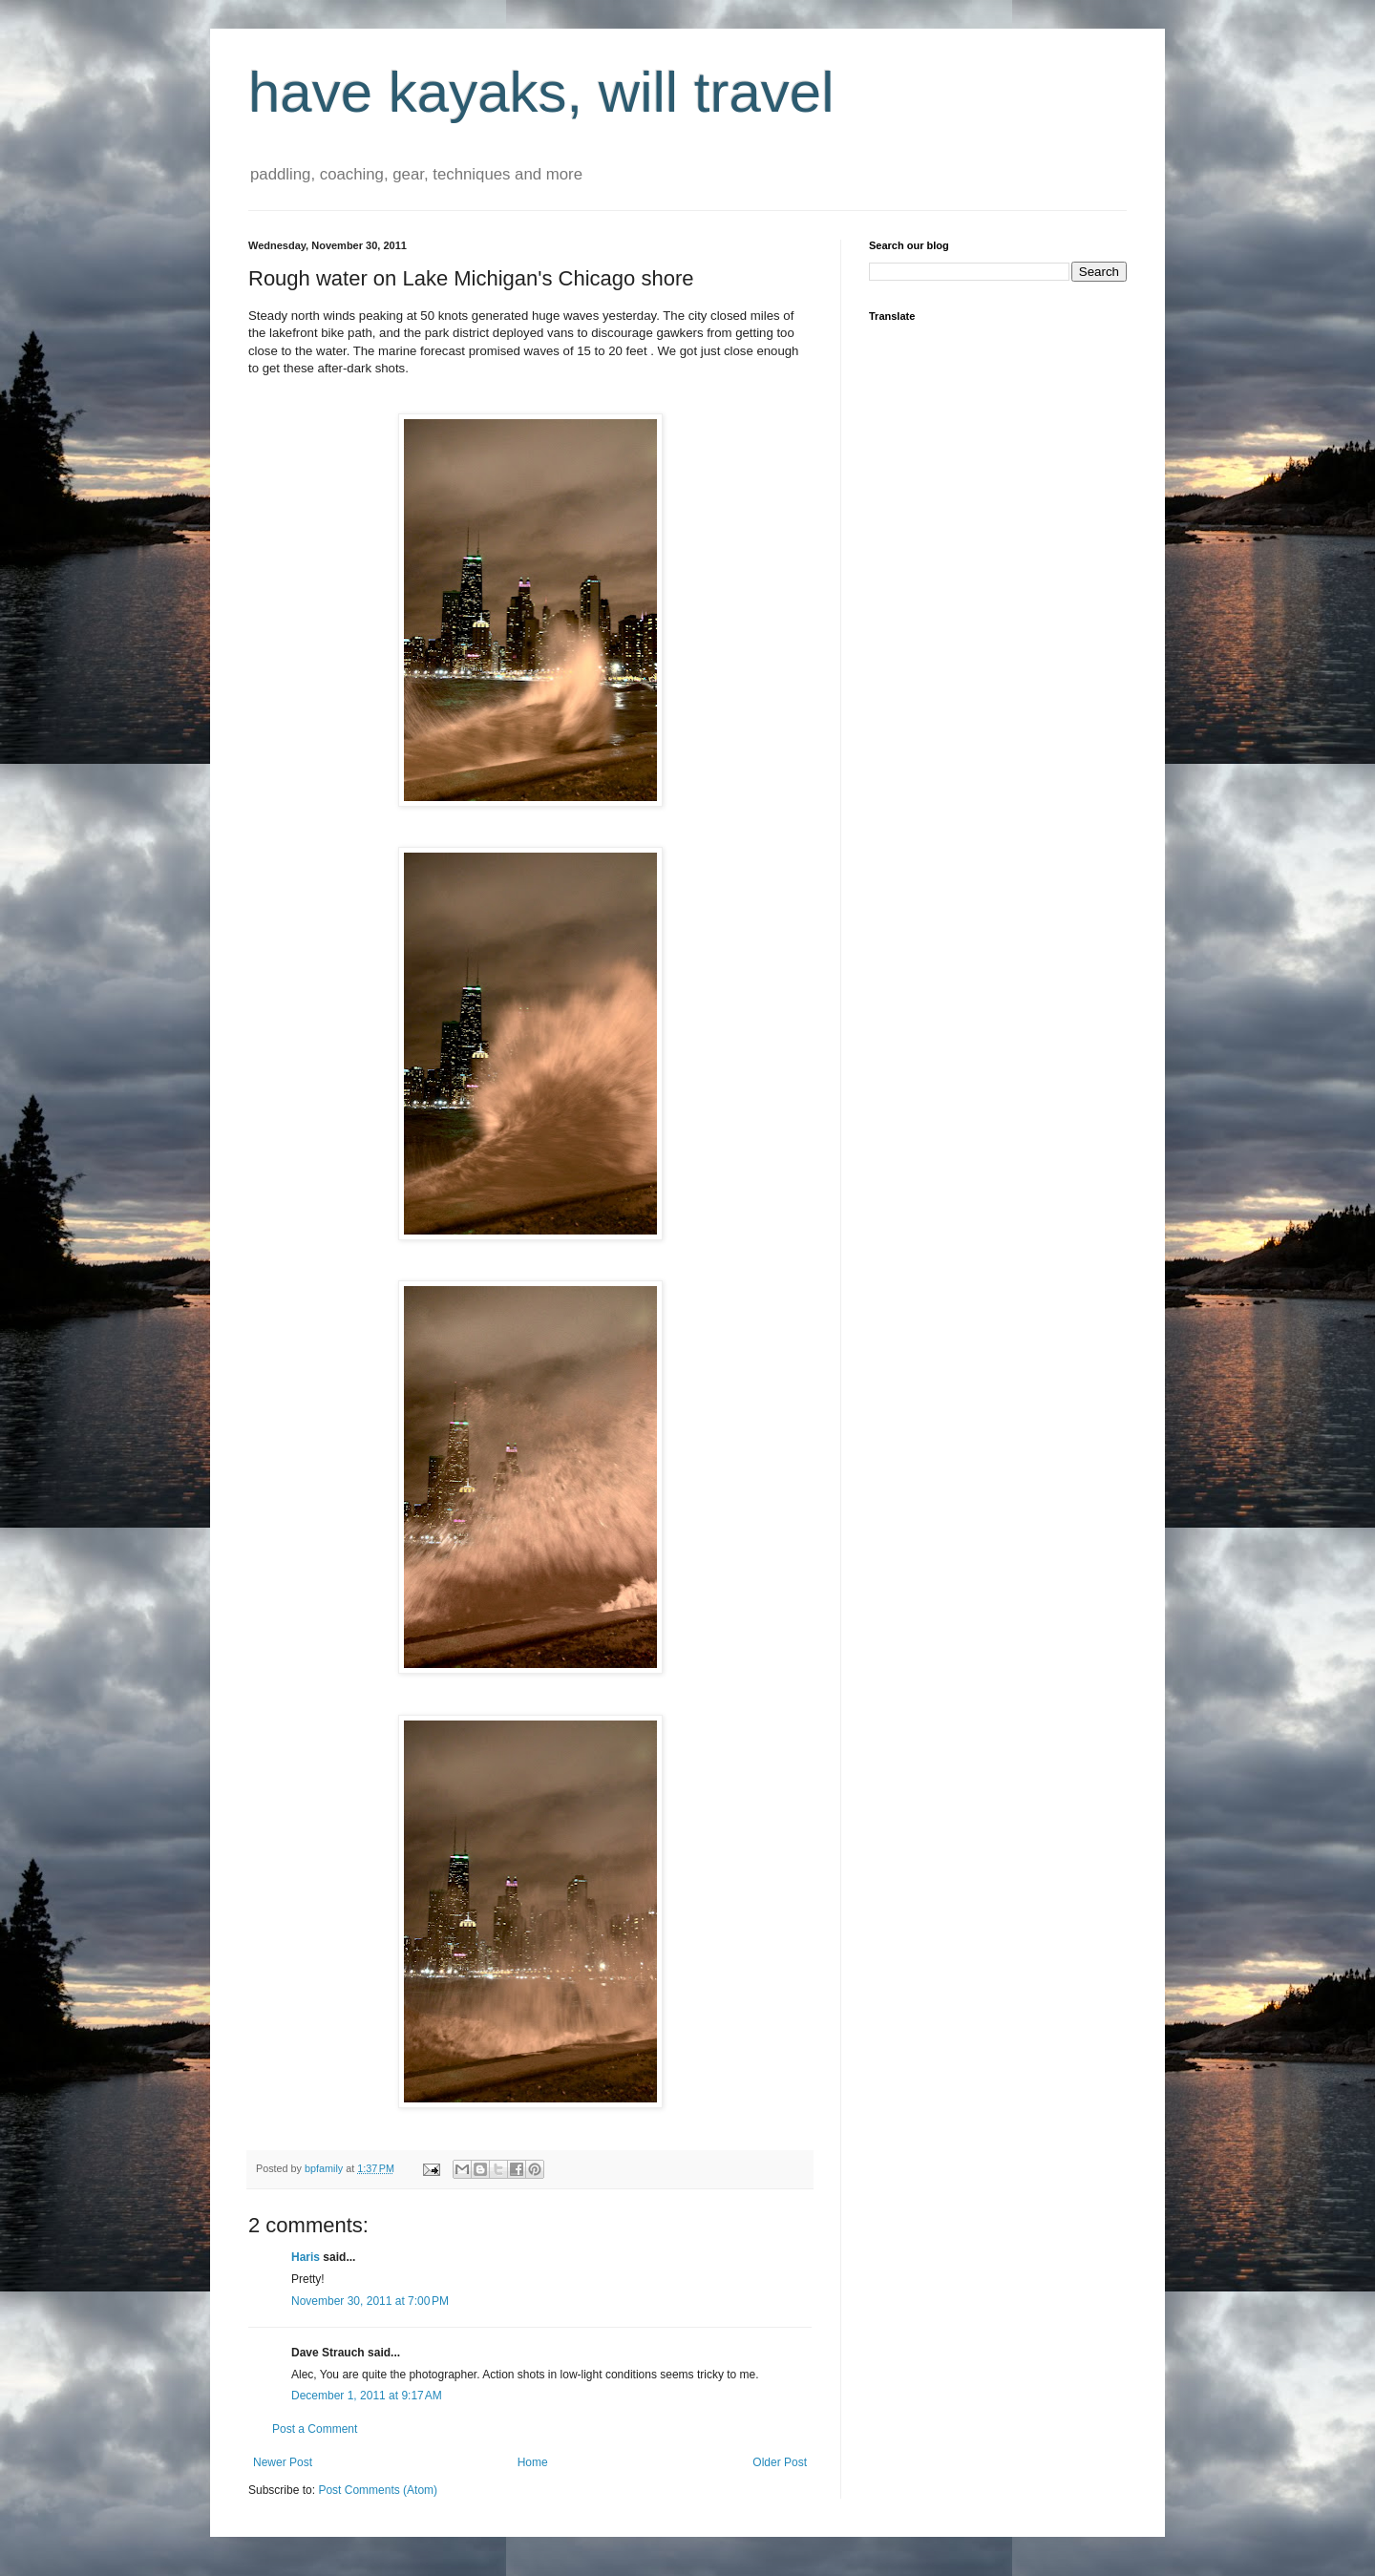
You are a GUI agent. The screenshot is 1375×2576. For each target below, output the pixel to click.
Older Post (779, 2462)
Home (533, 2462)
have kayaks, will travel (541, 92)
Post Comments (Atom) (377, 2490)
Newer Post (282, 2462)
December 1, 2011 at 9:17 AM (366, 2395)
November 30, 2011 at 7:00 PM (370, 2301)
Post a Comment (314, 2429)
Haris (305, 2257)
